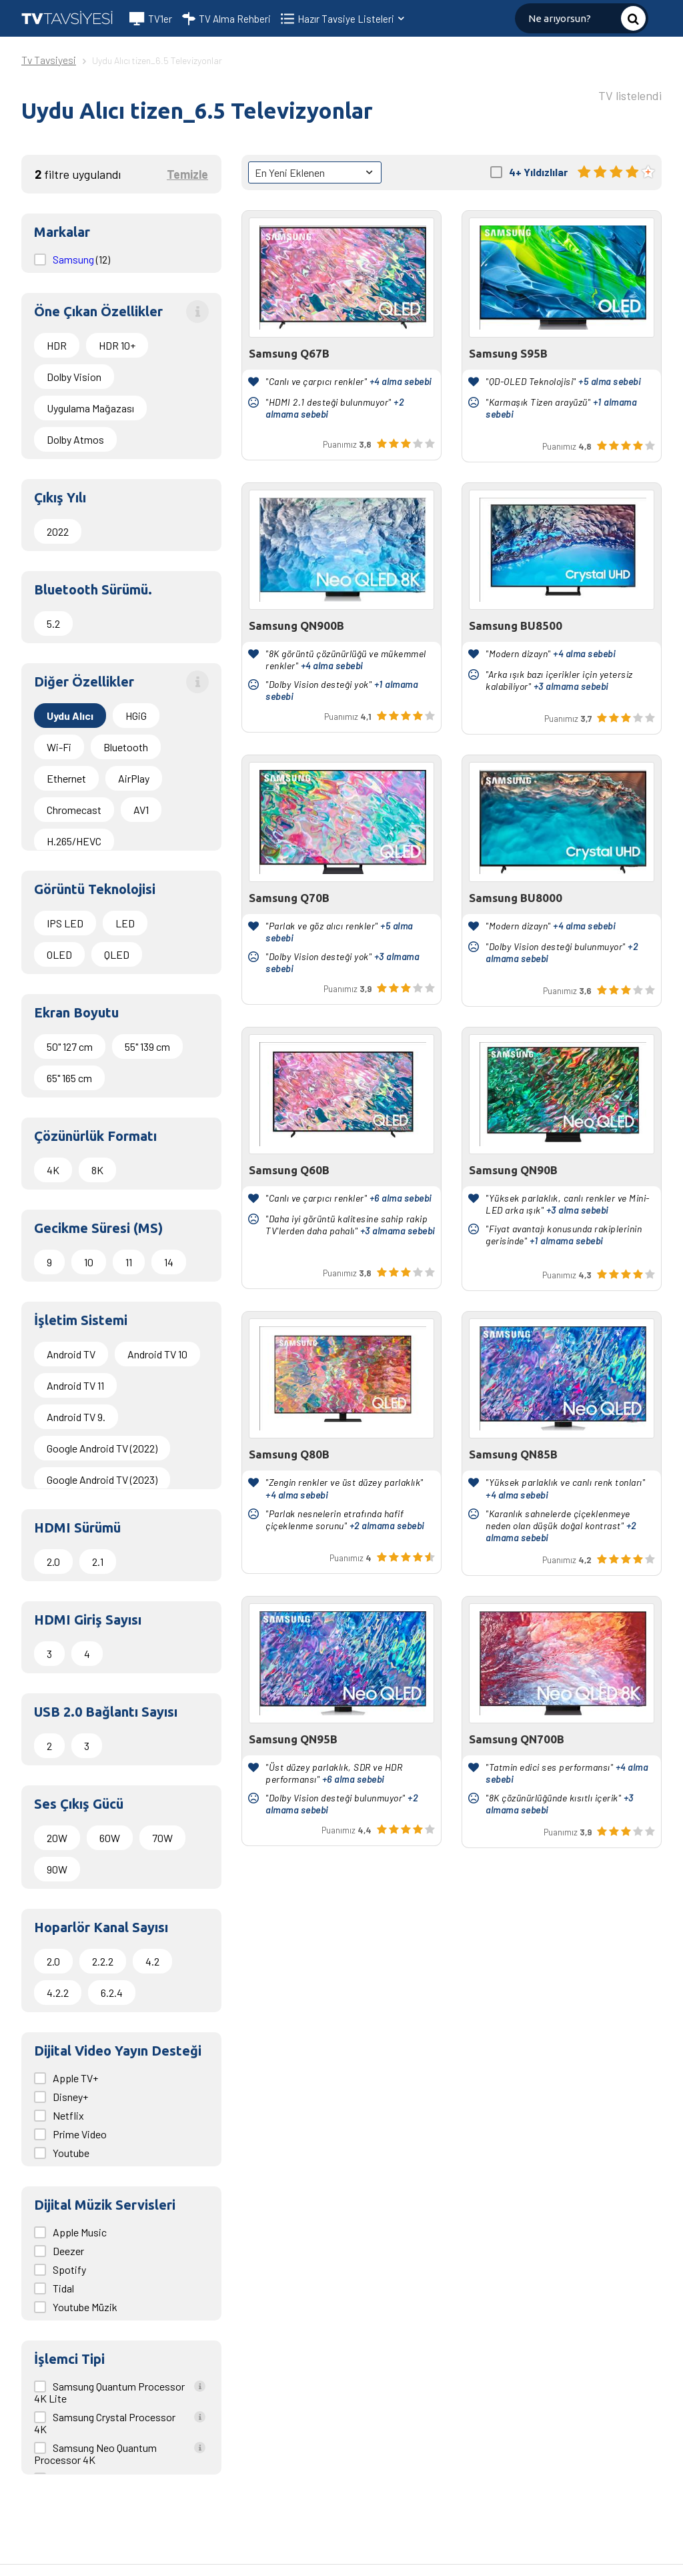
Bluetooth (125, 747)
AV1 (141, 809)
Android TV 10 (157, 1354)
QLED (116, 954)
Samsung (74, 259)
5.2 (53, 623)
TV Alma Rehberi (226, 18)
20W (57, 1837)
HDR (57, 345)
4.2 (152, 1961)
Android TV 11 (75, 1385)
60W (109, 1837)
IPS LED (65, 923)
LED (125, 923)
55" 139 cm (147, 1046)
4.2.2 (58, 1992)
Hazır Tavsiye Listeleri (351, 18)
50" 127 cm (70, 1046)
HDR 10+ (117, 345)
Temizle (187, 174)
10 (88, 1262)
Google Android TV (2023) (102, 1479)
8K (97, 1170)
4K (53, 1170)
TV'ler (150, 18)
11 (128, 1262)
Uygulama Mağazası (90, 408)
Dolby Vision (74, 376)
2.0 (53, 1561)
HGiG (136, 715)
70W (162, 1837)
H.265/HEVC (74, 841)
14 (168, 1262)
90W (57, 1869)
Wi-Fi (59, 747)
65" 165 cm (69, 1077)
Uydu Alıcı (70, 715)
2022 (58, 531)
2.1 (97, 1561)
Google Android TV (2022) (102, 1448)
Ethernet (66, 778)
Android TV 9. (76, 1416)
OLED (59, 954)
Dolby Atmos (75, 439)
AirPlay (133, 778)
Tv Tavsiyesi (48, 59)
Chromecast (74, 809)
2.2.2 (102, 1961)
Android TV (71, 1354)
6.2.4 (112, 1992)
